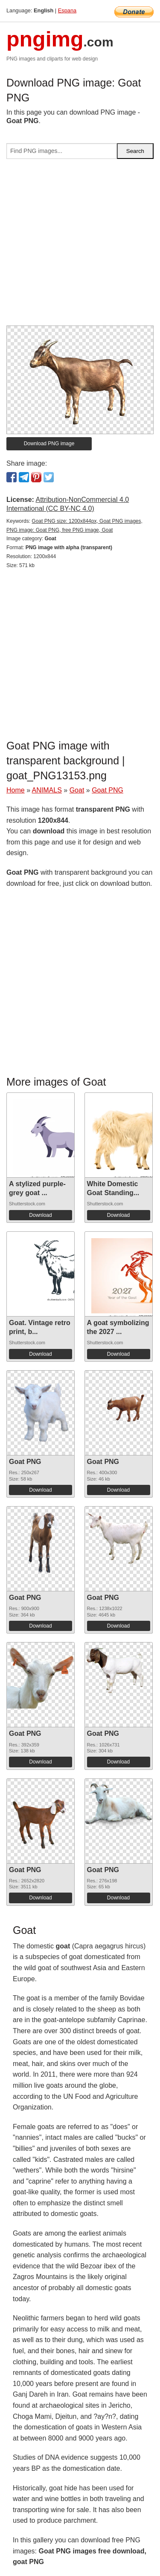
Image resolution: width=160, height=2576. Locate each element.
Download (40, 1215)
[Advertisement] (80, 246)
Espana (67, 10)
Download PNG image (49, 444)
